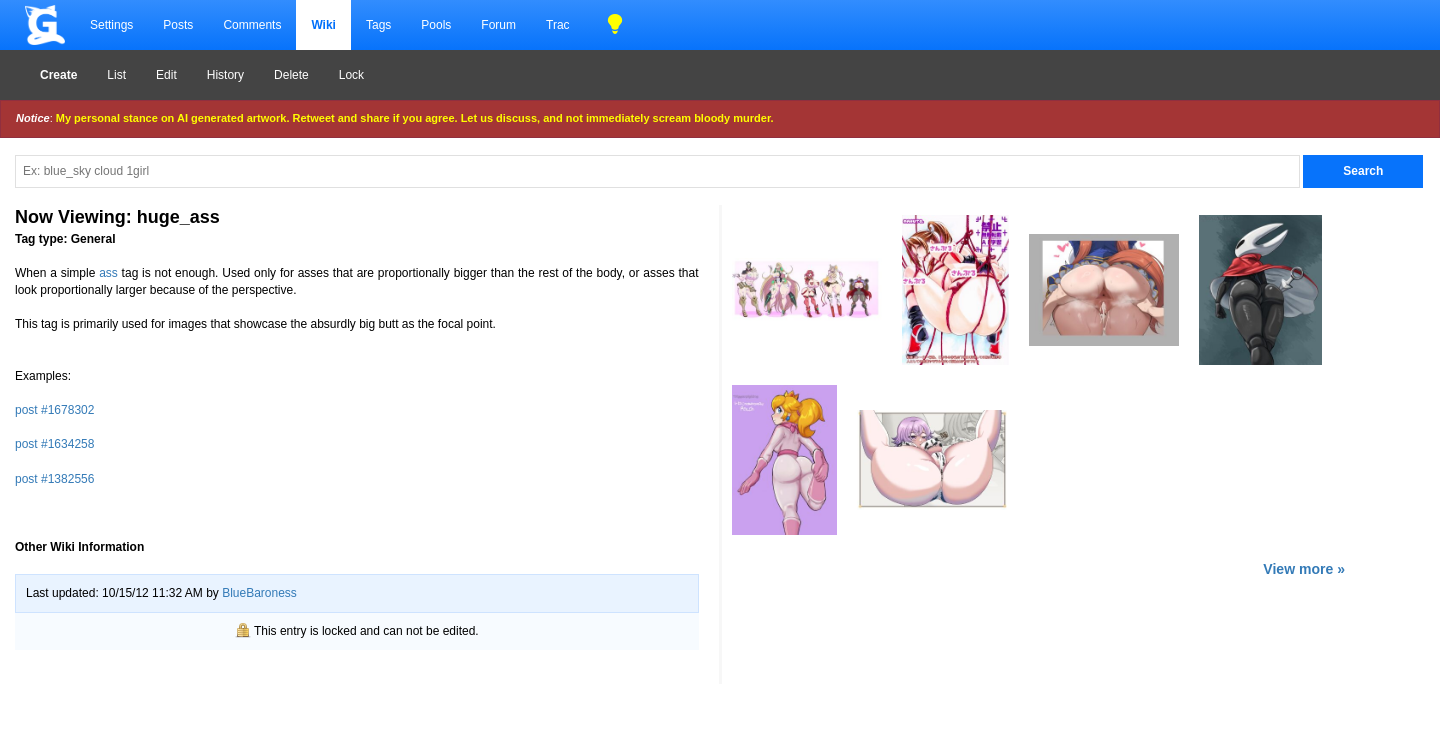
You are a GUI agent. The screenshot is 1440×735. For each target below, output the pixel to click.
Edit (166, 75)
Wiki (323, 25)
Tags (378, 25)
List (116, 75)
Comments (252, 25)
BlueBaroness (259, 593)
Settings (111, 25)
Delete (291, 75)
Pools (436, 25)
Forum (498, 25)
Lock (351, 75)
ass (108, 273)
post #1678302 (54, 410)
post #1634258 (54, 444)
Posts (178, 25)
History (225, 75)
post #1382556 (54, 479)
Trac (558, 25)
